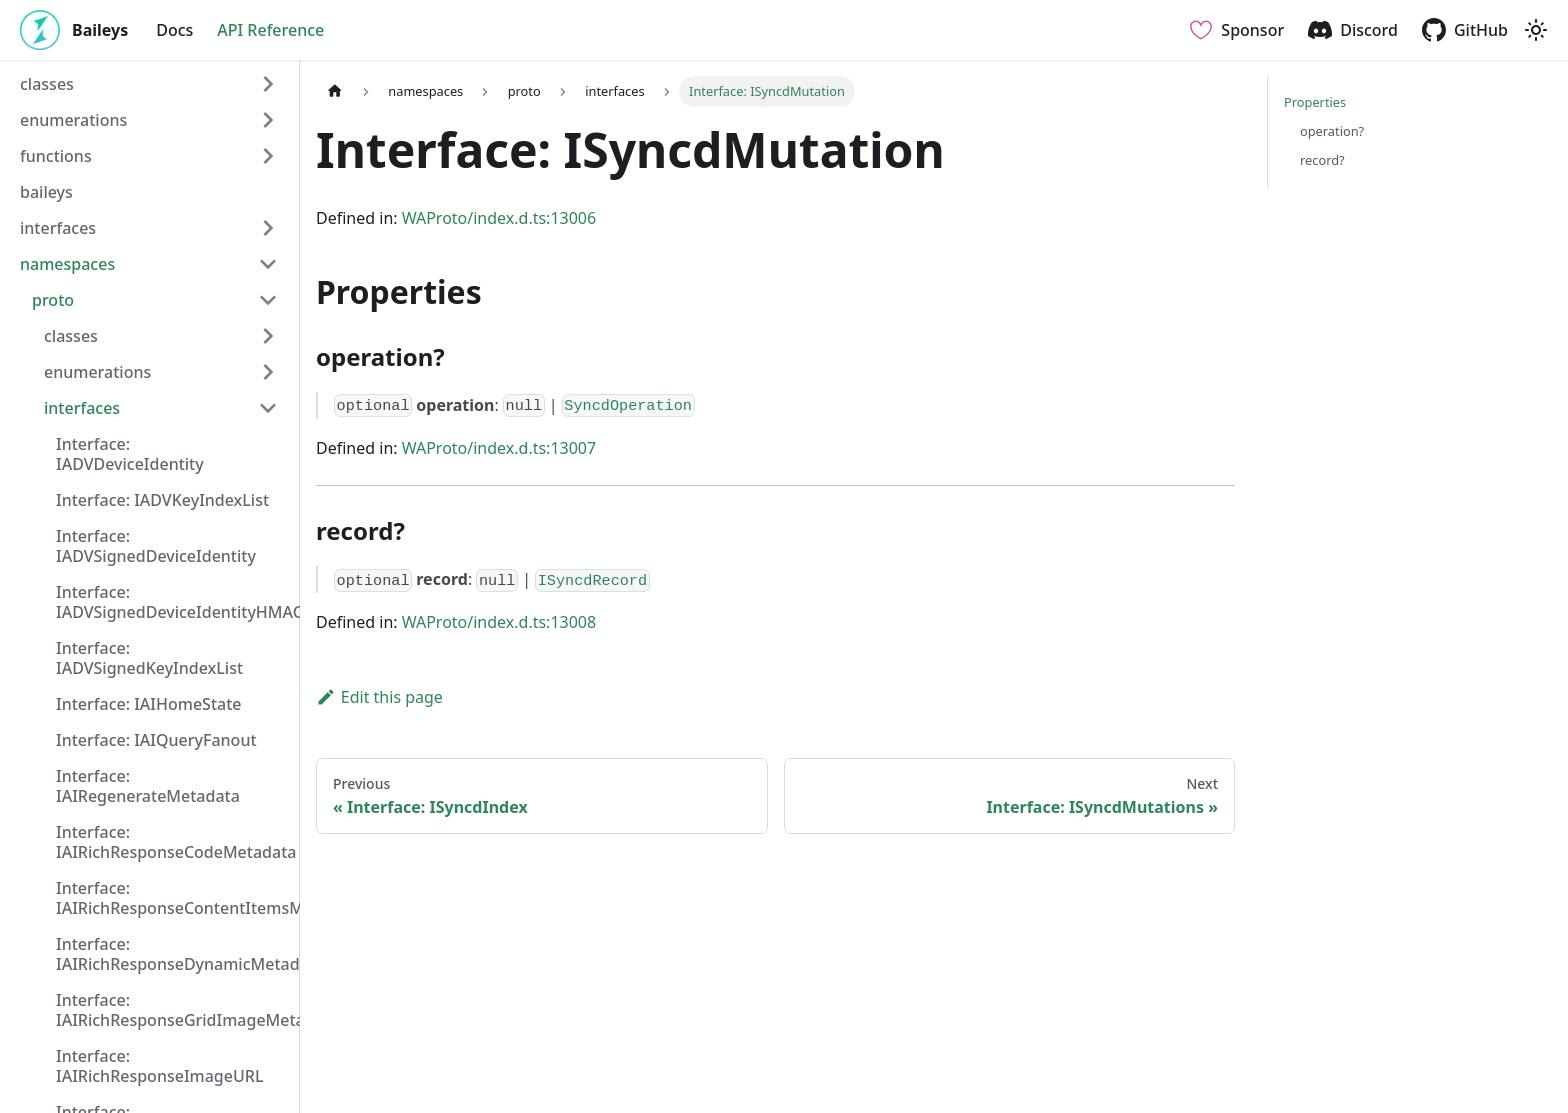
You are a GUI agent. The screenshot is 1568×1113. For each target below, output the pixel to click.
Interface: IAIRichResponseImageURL (159, 1066)
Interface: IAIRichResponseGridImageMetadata (173, 1010)
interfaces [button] (58, 228)
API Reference (270, 30)
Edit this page (379, 697)
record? (1322, 160)
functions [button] (56, 156)
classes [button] (47, 84)
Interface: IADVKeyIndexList (162, 500)
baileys (46, 192)
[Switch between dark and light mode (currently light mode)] (1536, 30)
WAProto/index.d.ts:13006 (499, 218)
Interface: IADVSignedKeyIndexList (149, 658)
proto (53, 300)
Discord (1369, 30)
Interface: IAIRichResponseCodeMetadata (173, 842)
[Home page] (335, 91)
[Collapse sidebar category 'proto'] (268, 300)
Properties (1315, 102)
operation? (1332, 131)
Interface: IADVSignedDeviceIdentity (156, 546)
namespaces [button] (67, 264)
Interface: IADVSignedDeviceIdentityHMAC (173, 602)
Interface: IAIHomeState (148, 704)
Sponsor (1252, 30)
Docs (174, 30)
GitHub (1481, 30)
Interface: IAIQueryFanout (156, 740)
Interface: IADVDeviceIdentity (130, 454)
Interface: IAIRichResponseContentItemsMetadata (173, 898)
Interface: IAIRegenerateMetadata (148, 786)
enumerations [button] (73, 120)
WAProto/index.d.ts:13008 (499, 622)
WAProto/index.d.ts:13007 (499, 448)
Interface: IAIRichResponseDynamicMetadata (173, 954)
